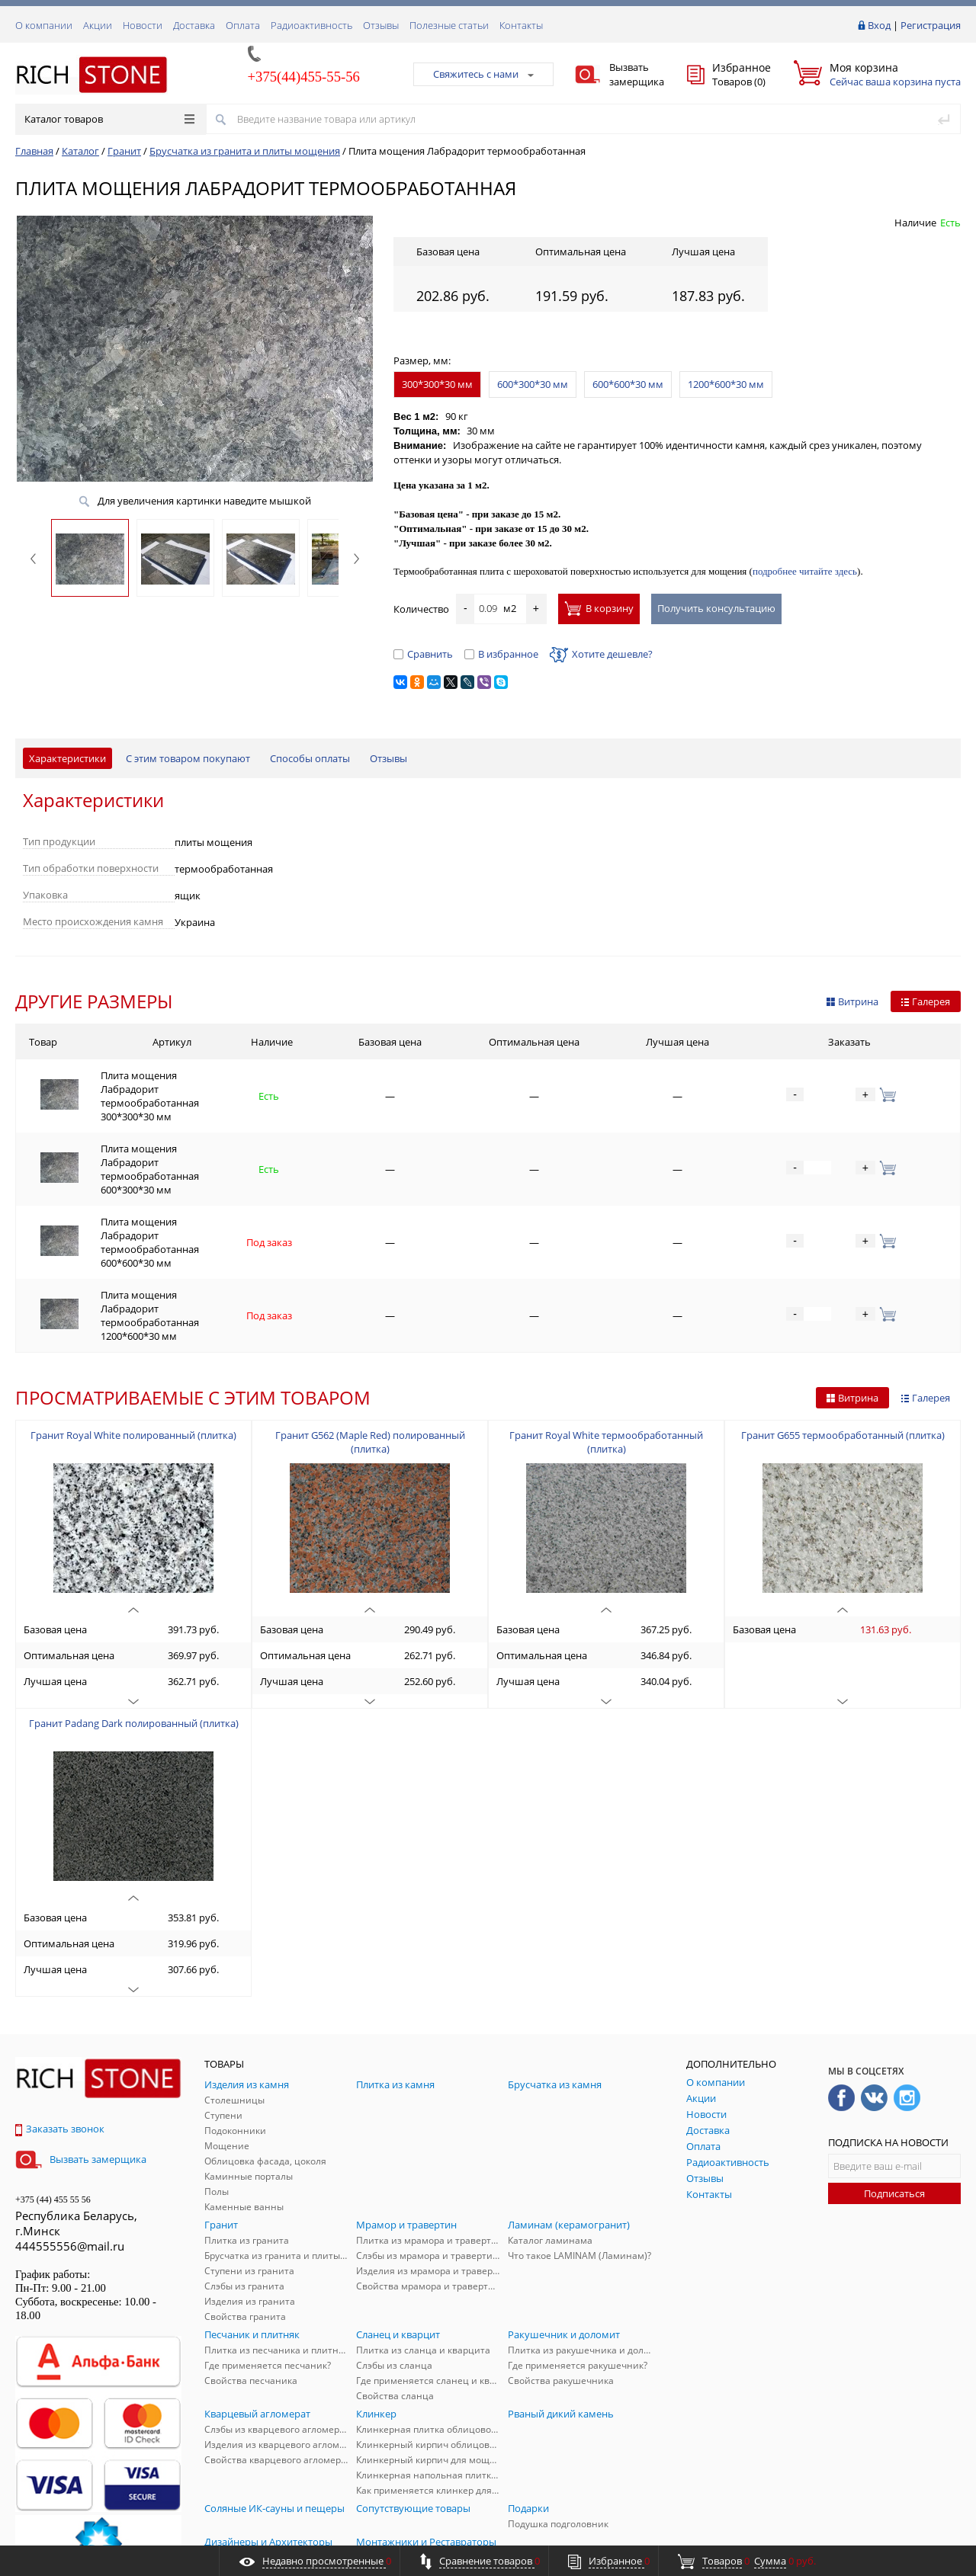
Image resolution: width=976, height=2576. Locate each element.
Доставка (194, 25)
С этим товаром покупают (188, 758)
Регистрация (931, 25)
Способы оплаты (310, 758)
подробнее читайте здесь (805, 571)
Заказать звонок (59, 2043)
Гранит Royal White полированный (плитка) (133, 1350)
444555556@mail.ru (69, 2160)
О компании (43, 25)
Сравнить (423, 654)
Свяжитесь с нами (483, 74)
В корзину (599, 608)
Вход (879, 25)
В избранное (501, 654)
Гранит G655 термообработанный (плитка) (843, 1350)
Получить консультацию (716, 608)
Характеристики (67, 758)
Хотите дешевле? (601, 654)
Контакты (521, 25)
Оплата (243, 25)
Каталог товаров (109, 119)
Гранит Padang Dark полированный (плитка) (134, 1638)
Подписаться (894, 2108)
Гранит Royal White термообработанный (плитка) (606, 1356)
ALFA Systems (934, 2532)
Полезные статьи (449, 25)
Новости (142, 25)
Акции (97, 25)
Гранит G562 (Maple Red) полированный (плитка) (370, 1356)
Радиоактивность (311, 25)
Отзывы (381, 25)
